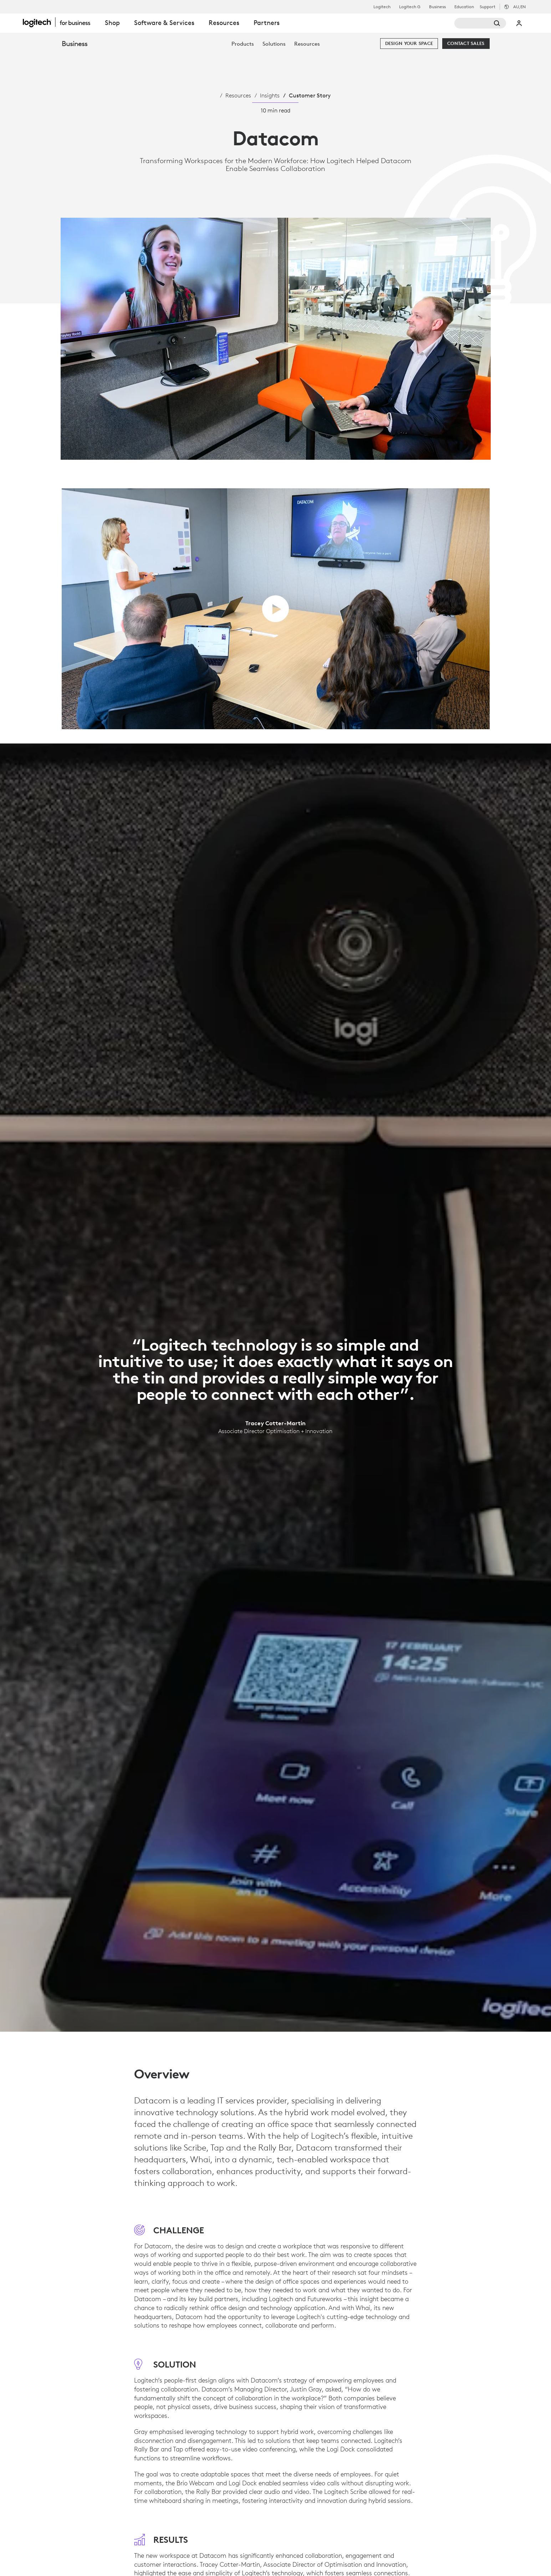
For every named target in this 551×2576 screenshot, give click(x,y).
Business (437, 7)
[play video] (275, 608)
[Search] (480, 23)
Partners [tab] (267, 23)
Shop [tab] (112, 23)
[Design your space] (409, 43)
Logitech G (409, 7)
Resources (238, 95)
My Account (519, 23)
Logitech (382, 7)
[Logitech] (60, 22)
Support (487, 6)
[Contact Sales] (465, 43)
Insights (270, 95)
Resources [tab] (224, 23)
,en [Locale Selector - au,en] (519, 6)
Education (464, 7)
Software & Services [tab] (164, 23)
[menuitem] (242, 43)
